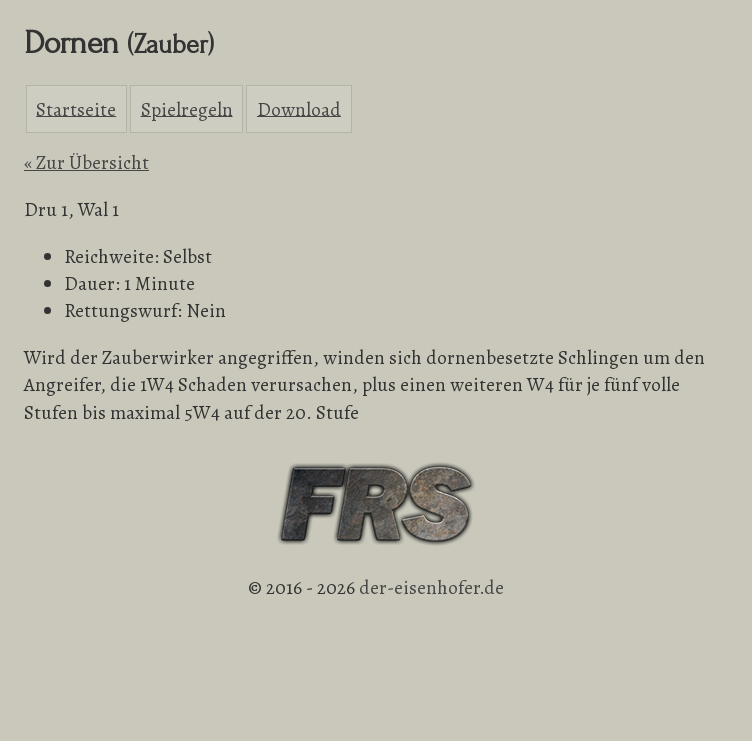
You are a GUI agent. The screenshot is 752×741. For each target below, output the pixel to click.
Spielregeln (187, 108)
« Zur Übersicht (86, 162)
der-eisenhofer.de (431, 587)
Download (299, 108)
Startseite (76, 108)
